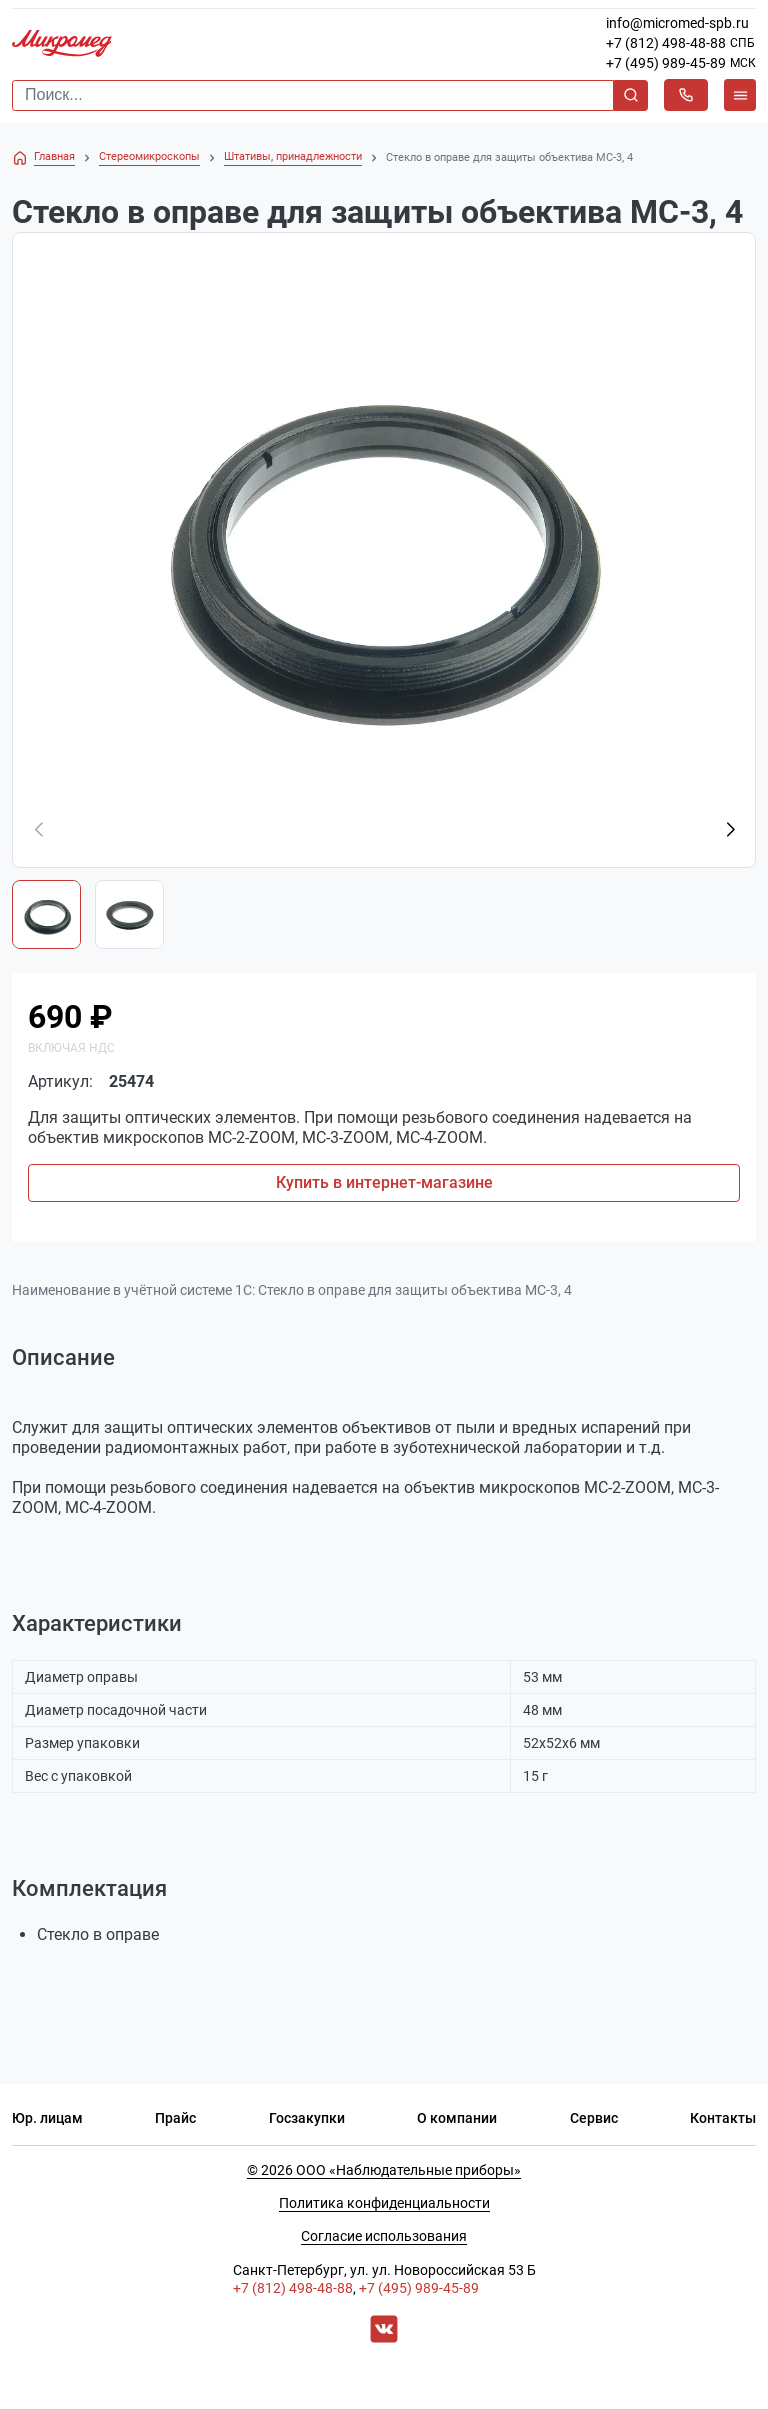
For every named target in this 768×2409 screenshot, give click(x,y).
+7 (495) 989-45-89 (666, 63)
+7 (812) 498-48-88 (666, 43)
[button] (730, 830)
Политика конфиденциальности (384, 2203)
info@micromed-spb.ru (677, 23)
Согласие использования (384, 2236)
